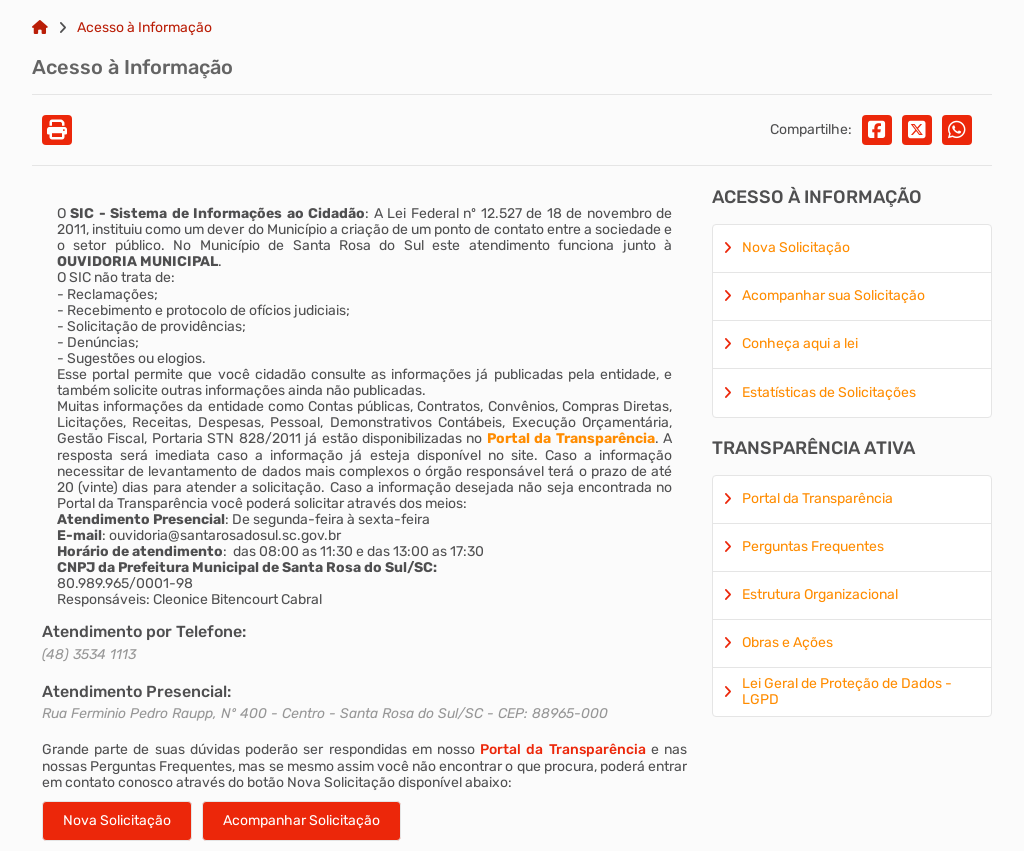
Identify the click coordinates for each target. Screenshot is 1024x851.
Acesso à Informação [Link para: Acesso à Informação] (144, 28)
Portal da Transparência (562, 749)
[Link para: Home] (40, 28)
